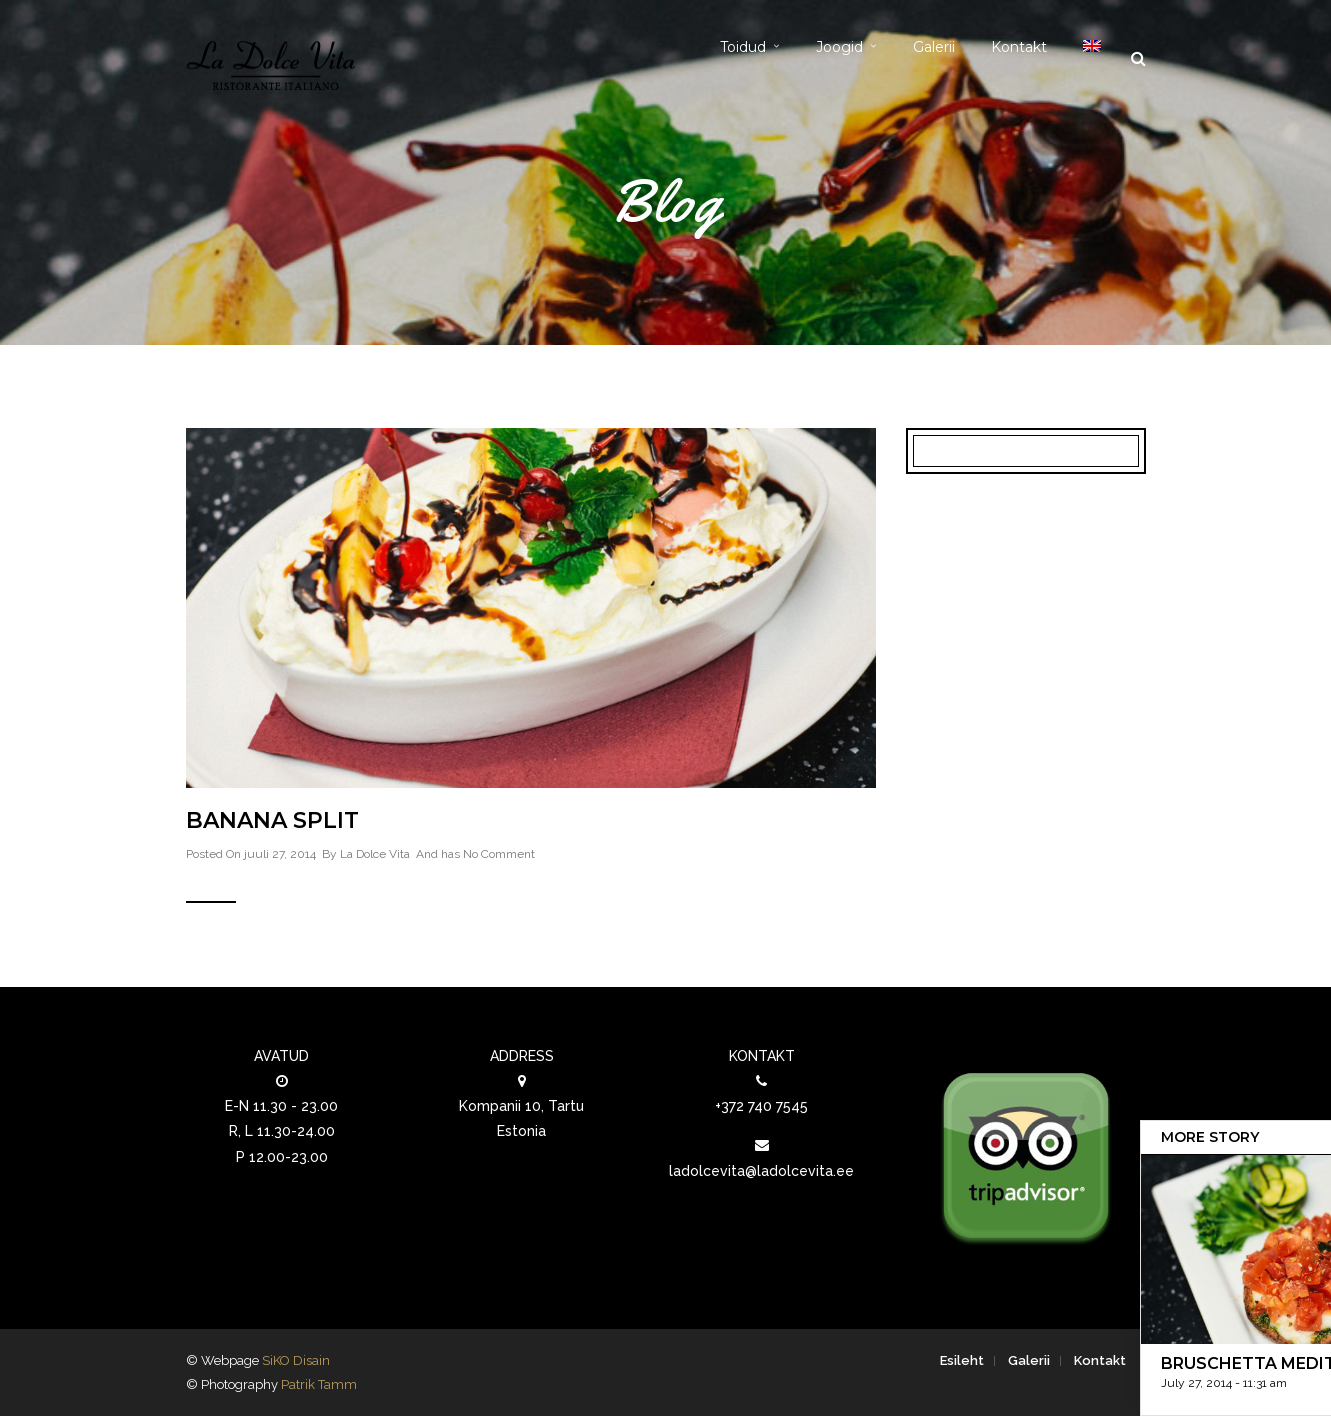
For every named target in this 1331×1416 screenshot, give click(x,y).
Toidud (743, 47)
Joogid (839, 47)
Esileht (962, 1360)
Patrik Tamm (319, 1384)
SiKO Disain (296, 1360)
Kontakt (1019, 47)
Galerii (934, 47)
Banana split (272, 820)
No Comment (499, 854)
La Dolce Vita (375, 854)
